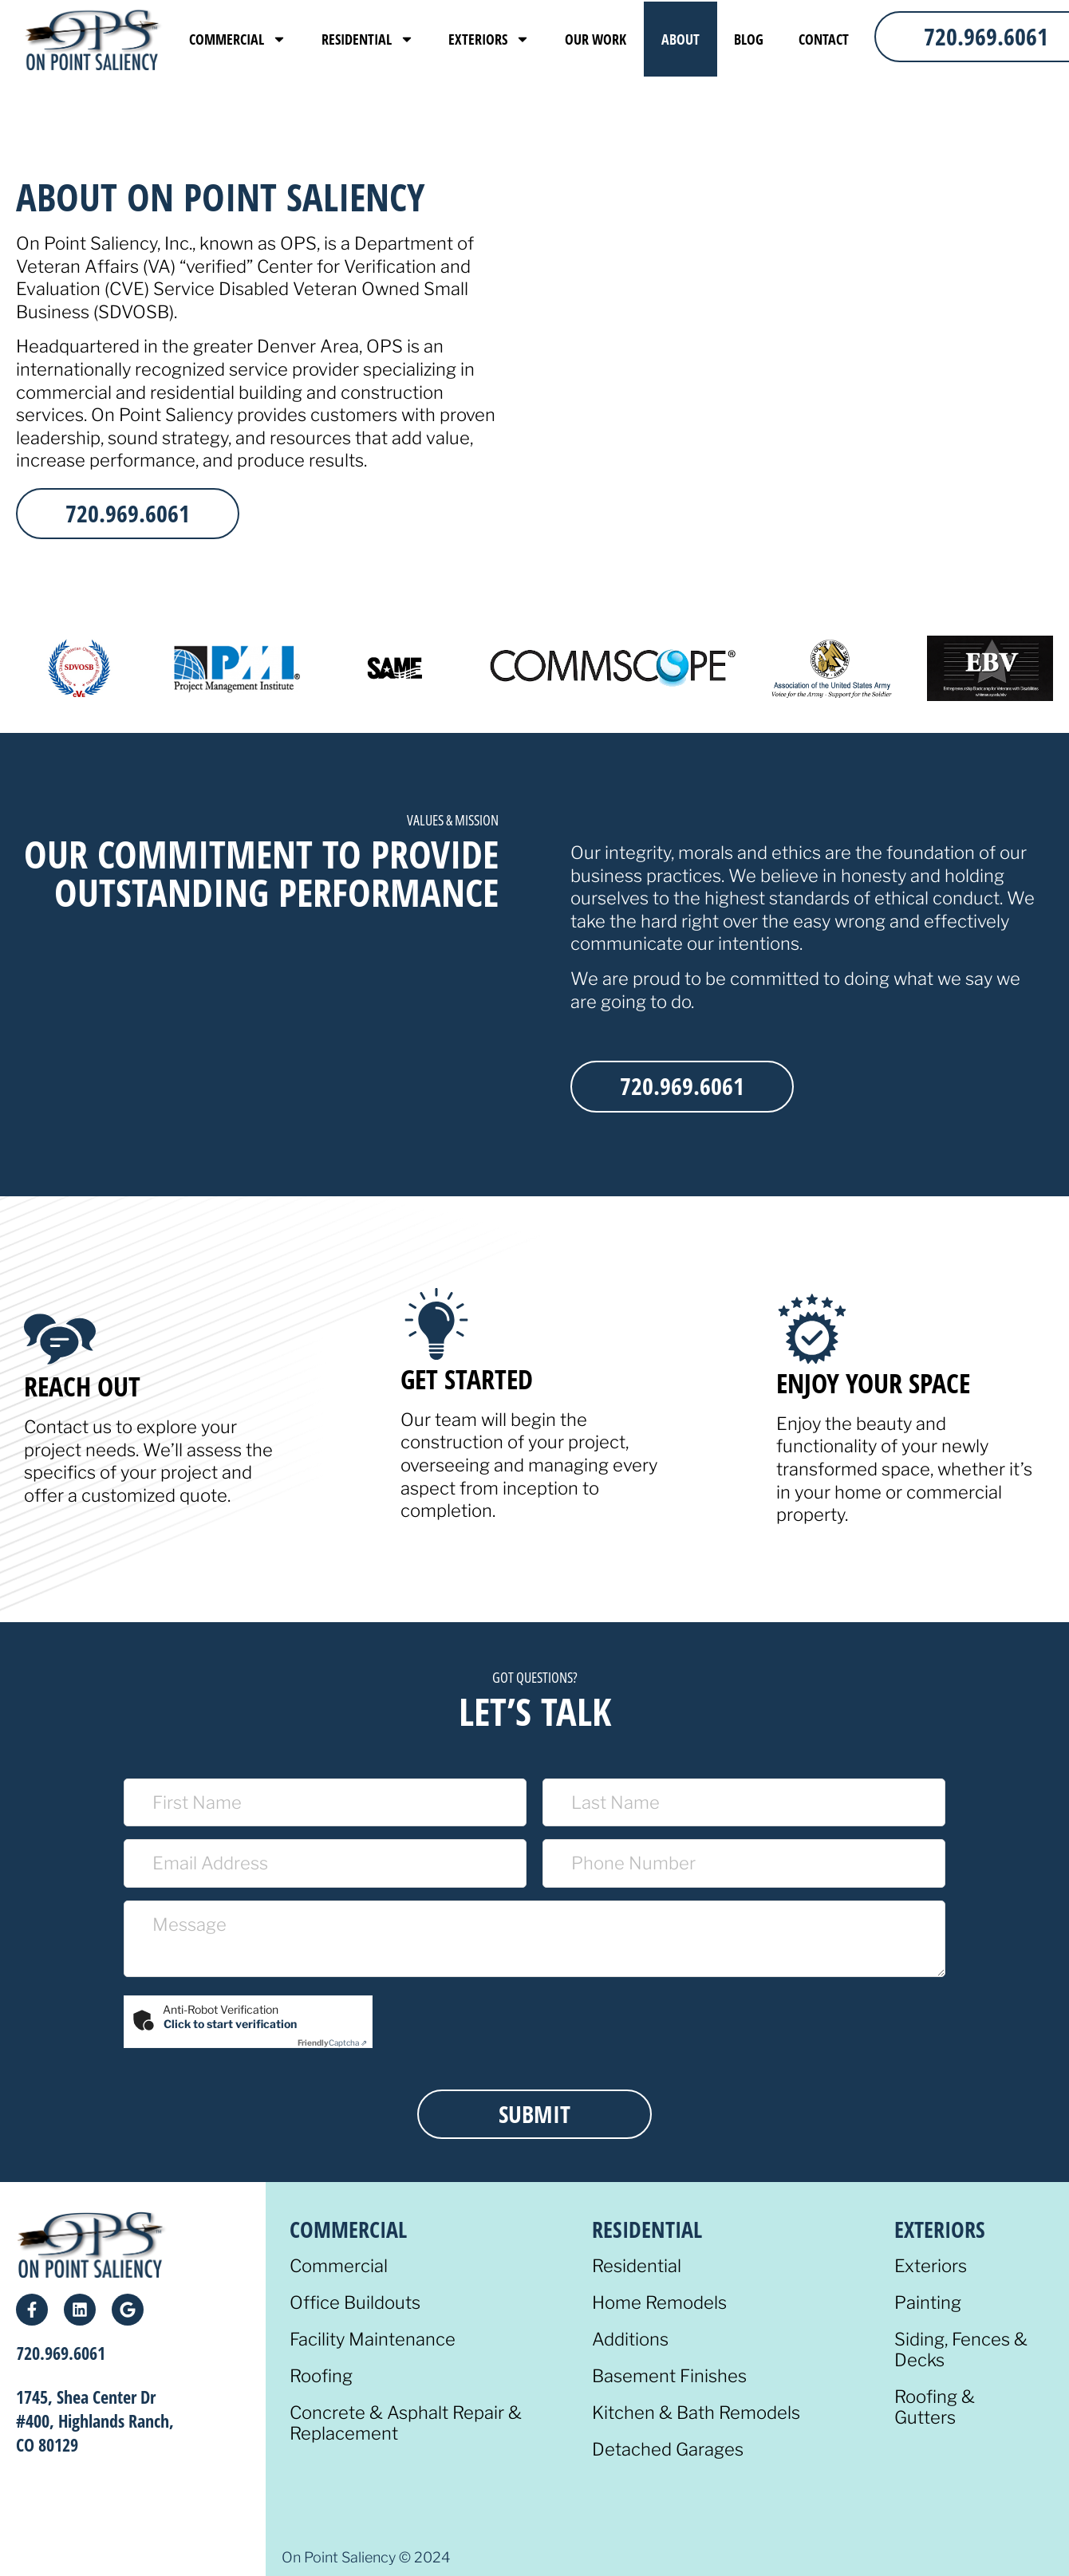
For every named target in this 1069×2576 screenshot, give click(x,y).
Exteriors (489, 39)
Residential (367, 39)
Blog (748, 39)
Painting (927, 2303)
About (680, 39)
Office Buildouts (355, 2303)
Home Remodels (659, 2303)
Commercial (237, 39)
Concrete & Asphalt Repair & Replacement (406, 2423)
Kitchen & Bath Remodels (696, 2413)
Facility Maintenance (373, 2340)
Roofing (321, 2376)
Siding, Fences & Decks (961, 2350)
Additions (630, 2340)
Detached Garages (668, 2450)
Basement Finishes (669, 2376)
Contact (824, 39)
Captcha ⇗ (332, 2042)
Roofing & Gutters (934, 2407)
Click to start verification (230, 2023)
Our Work (595, 39)
